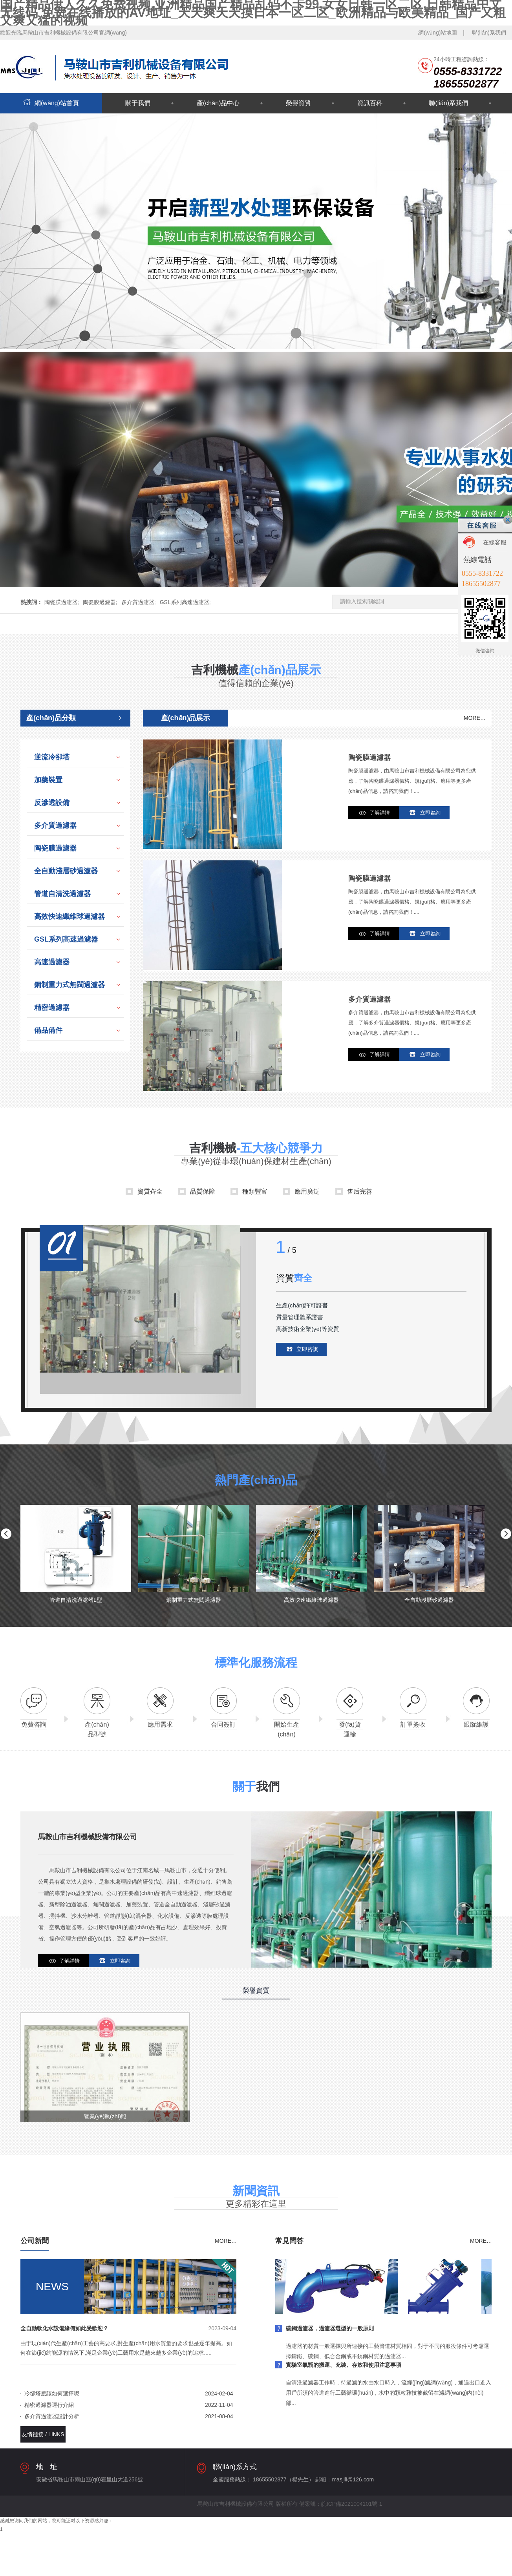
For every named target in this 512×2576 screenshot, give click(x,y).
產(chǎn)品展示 (185, 718)
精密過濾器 (51, 1007)
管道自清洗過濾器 (62, 894)
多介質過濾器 (55, 825)
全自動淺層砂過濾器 (66, 871)
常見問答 (289, 2241)
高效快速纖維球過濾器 (69, 916)
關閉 (507, 519)
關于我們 (137, 103)
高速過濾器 (51, 962)
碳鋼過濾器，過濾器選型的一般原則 (330, 2328)
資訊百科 (369, 103)
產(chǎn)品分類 (51, 718)
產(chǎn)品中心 (218, 103)
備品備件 (48, 1030)
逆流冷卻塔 (51, 757)
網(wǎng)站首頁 (51, 103)
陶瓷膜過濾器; (61, 602)
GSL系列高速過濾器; (185, 602)
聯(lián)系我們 (489, 32)
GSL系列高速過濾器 (66, 939)
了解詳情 (379, 813)
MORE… (475, 718)
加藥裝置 (48, 780)
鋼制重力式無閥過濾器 (69, 985)
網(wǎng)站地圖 (437, 32)
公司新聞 (34, 2241)
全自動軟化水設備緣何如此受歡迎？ (64, 2328)
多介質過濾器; (138, 602)
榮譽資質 (298, 103)
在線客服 (495, 542)
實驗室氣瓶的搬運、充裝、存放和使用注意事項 (343, 2365)
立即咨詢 (430, 813)
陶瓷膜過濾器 (55, 848)
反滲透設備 (51, 803)
